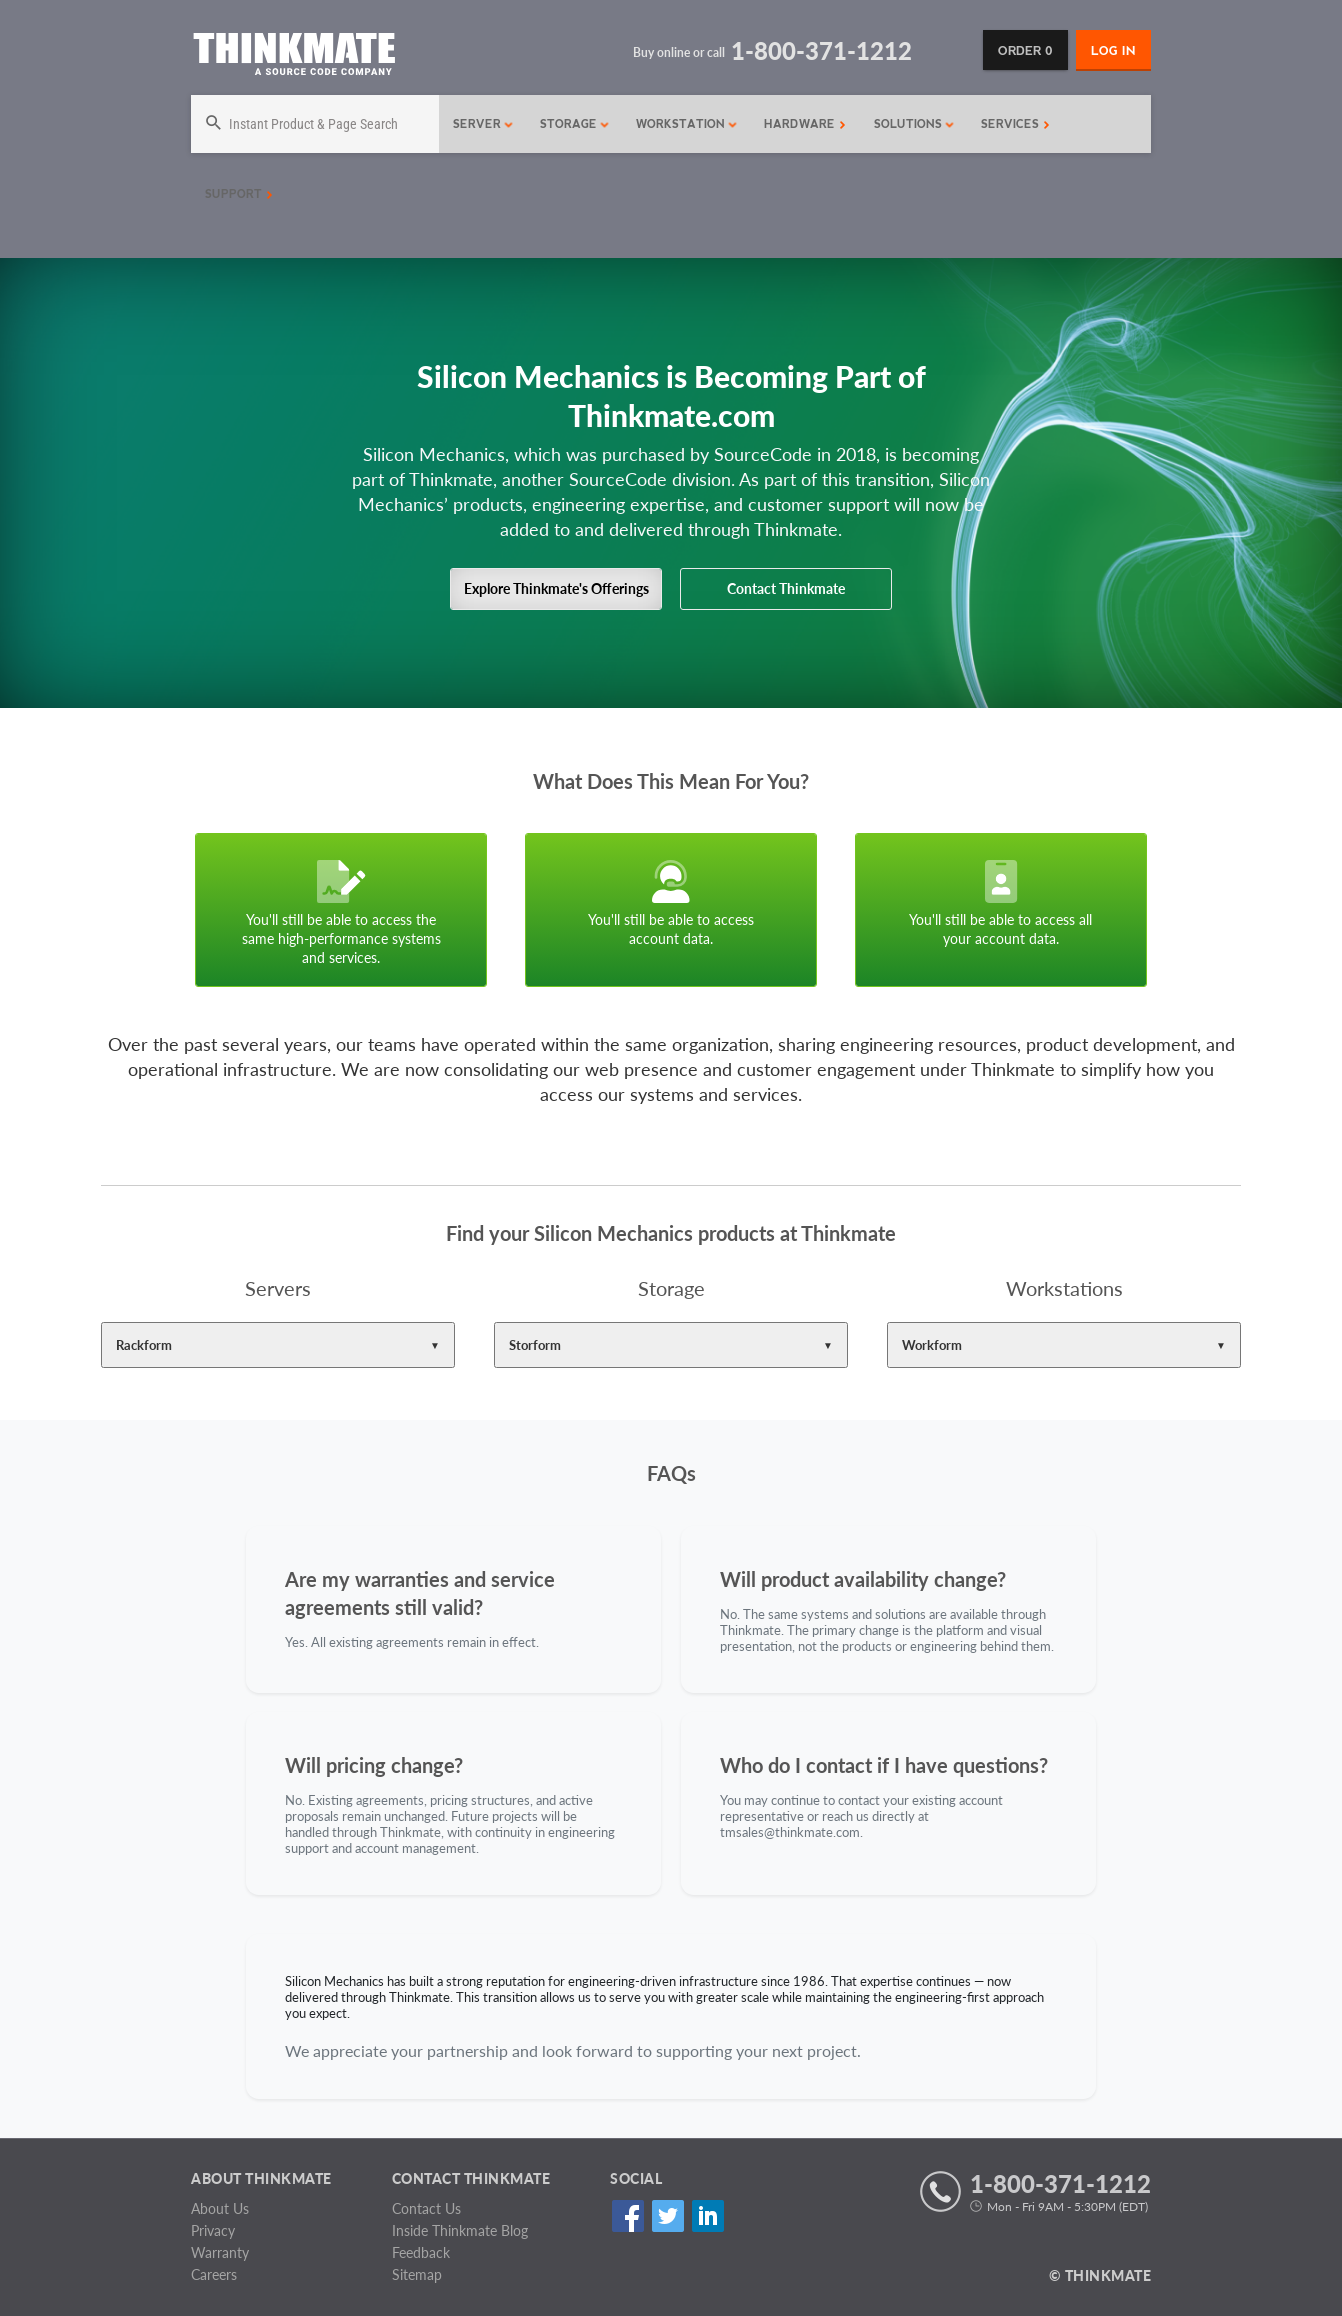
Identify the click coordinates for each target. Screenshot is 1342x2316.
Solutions (914, 124)
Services (1015, 124)
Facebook (627, 2215)
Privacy (213, 2230)
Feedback (421, 2252)
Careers (214, 2274)
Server (483, 124)
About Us (220, 2208)
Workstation (687, 124)
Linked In (707, 2215)
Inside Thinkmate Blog (460, 2230)
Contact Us (426, 2208)
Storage (575, 124)
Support (239, 194)
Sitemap (417, 2274)
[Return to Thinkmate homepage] (293, 57)
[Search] (315, 124)
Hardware (805, 124)
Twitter (667, 2215)
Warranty (220, 2252)
